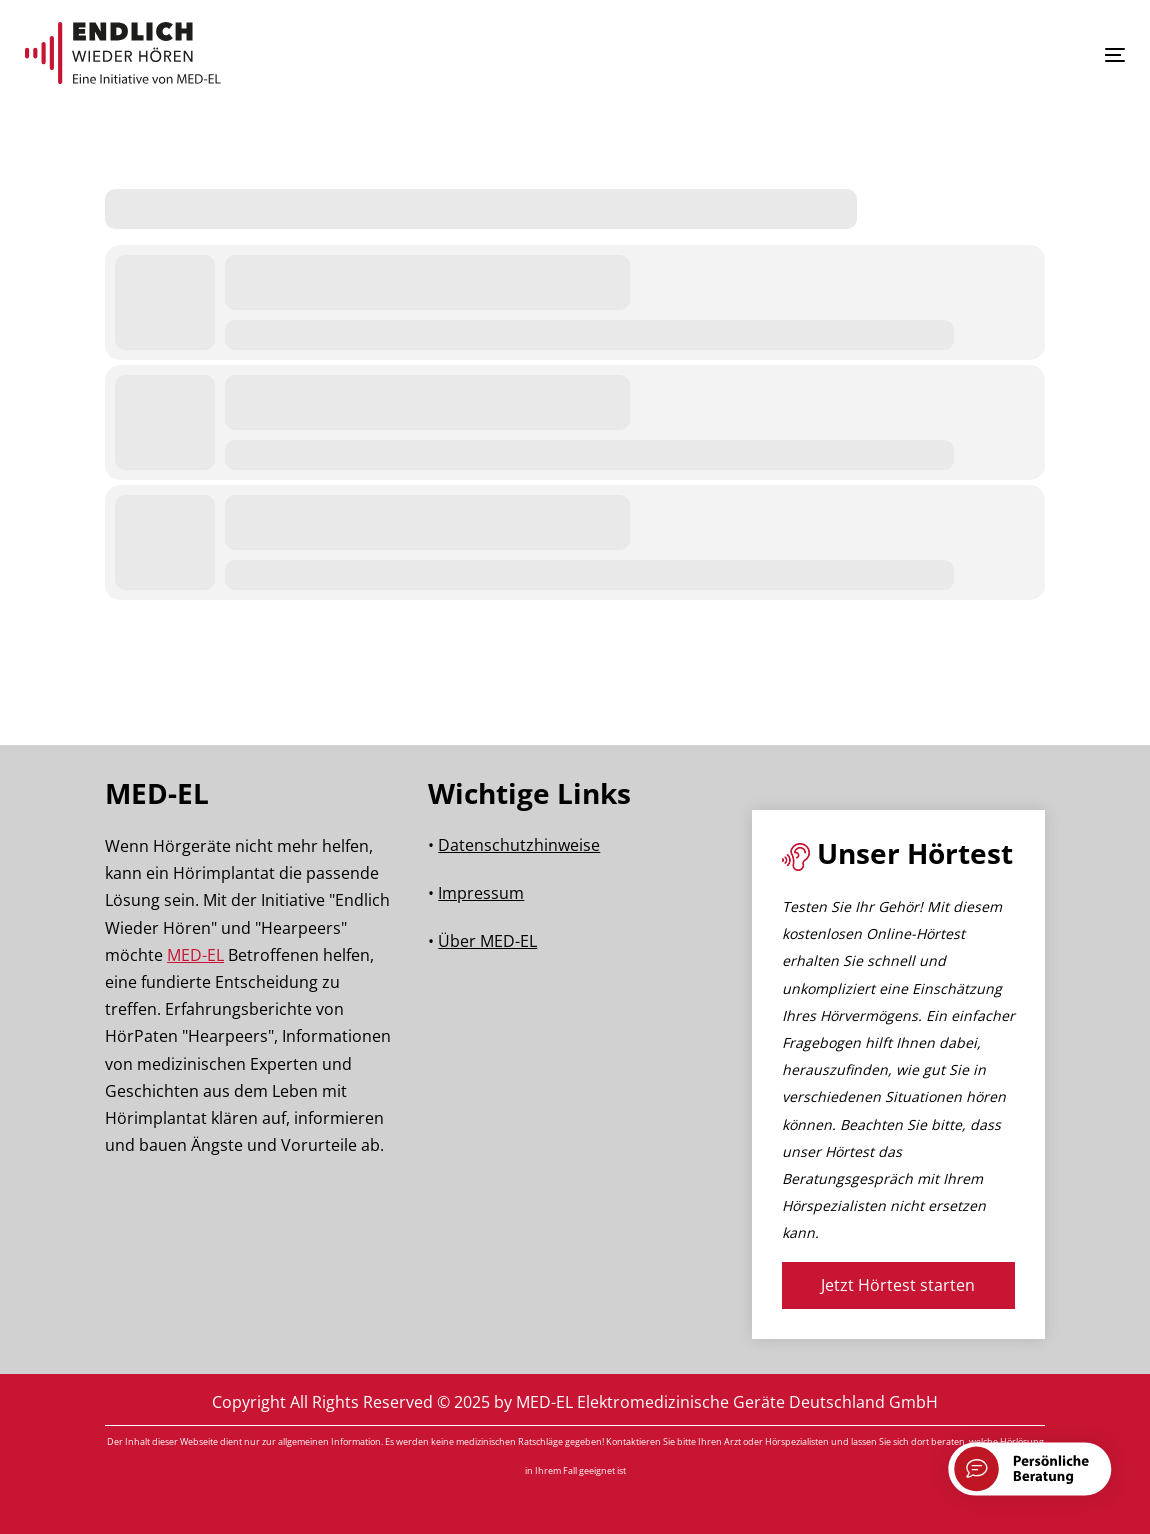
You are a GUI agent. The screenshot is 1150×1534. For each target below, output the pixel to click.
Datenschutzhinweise (519, 845)
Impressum (481, 893)
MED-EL (195, 955)
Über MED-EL (487, 941)
